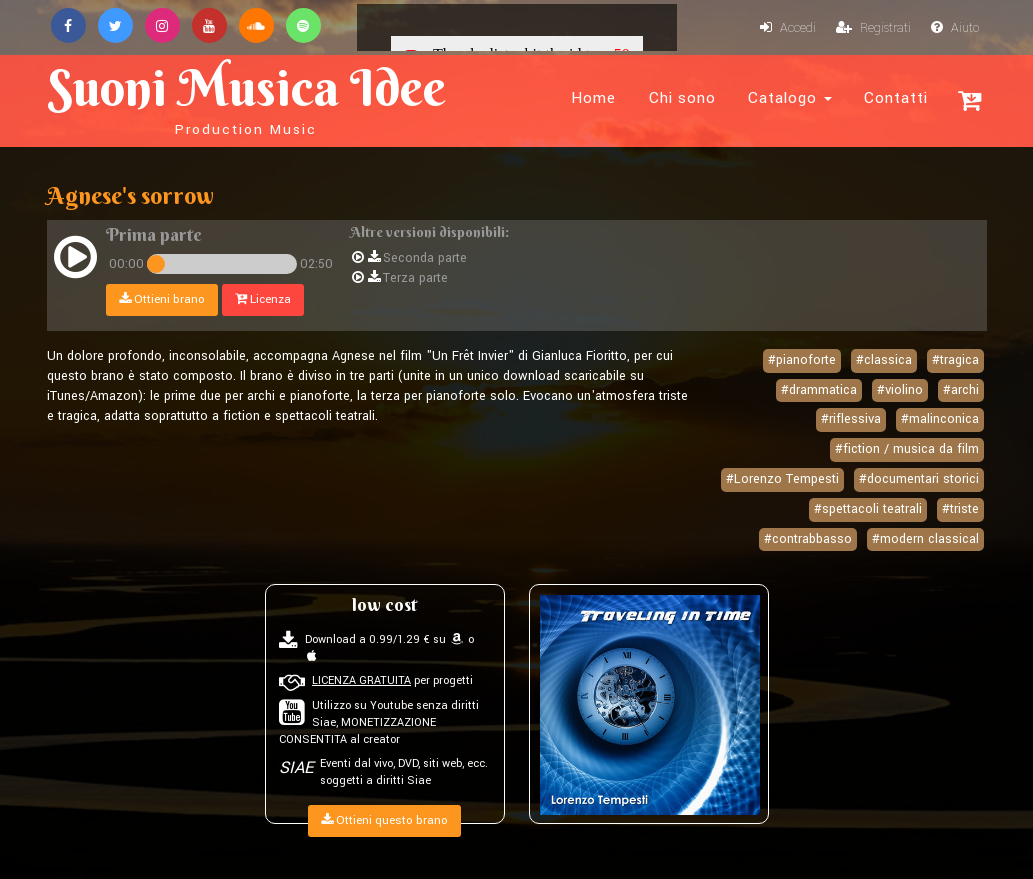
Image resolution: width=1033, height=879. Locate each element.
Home (593, 98)
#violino (900, 390)
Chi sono (682, 98)
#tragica (955, 360)
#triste (960, 509)
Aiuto (955, 28)
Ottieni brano (162, 299)
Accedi (788, 28)
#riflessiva (851, 419)
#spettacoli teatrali (868, 509)
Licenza (263, 299)
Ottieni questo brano (384, 820)
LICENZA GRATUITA (361, 680)
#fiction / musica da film (907, 449)
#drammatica (819, 390)
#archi (961, 390)
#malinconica (940, 419)
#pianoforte (802, 360)
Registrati (873, 28)
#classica (884, 360)
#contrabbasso (808, 539)
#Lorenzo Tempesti (782, 479)
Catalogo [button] (790, 98)
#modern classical (925, 539)
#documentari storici (919, 479)
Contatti (896, 98)
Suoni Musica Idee (246, 98)
